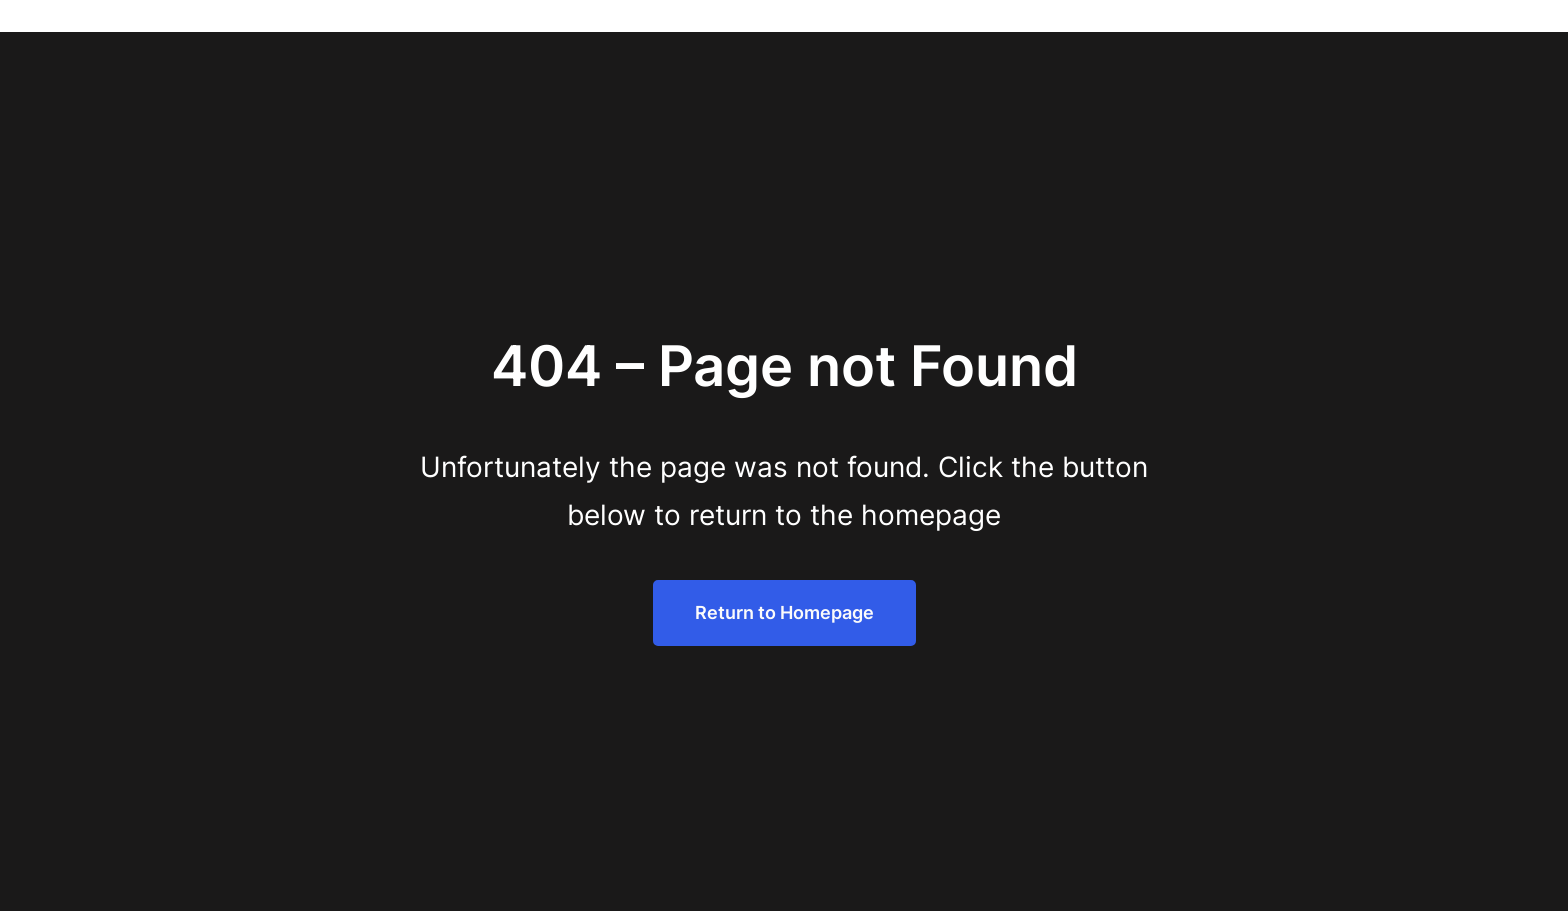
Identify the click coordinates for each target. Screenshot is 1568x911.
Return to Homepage (784, 612)
